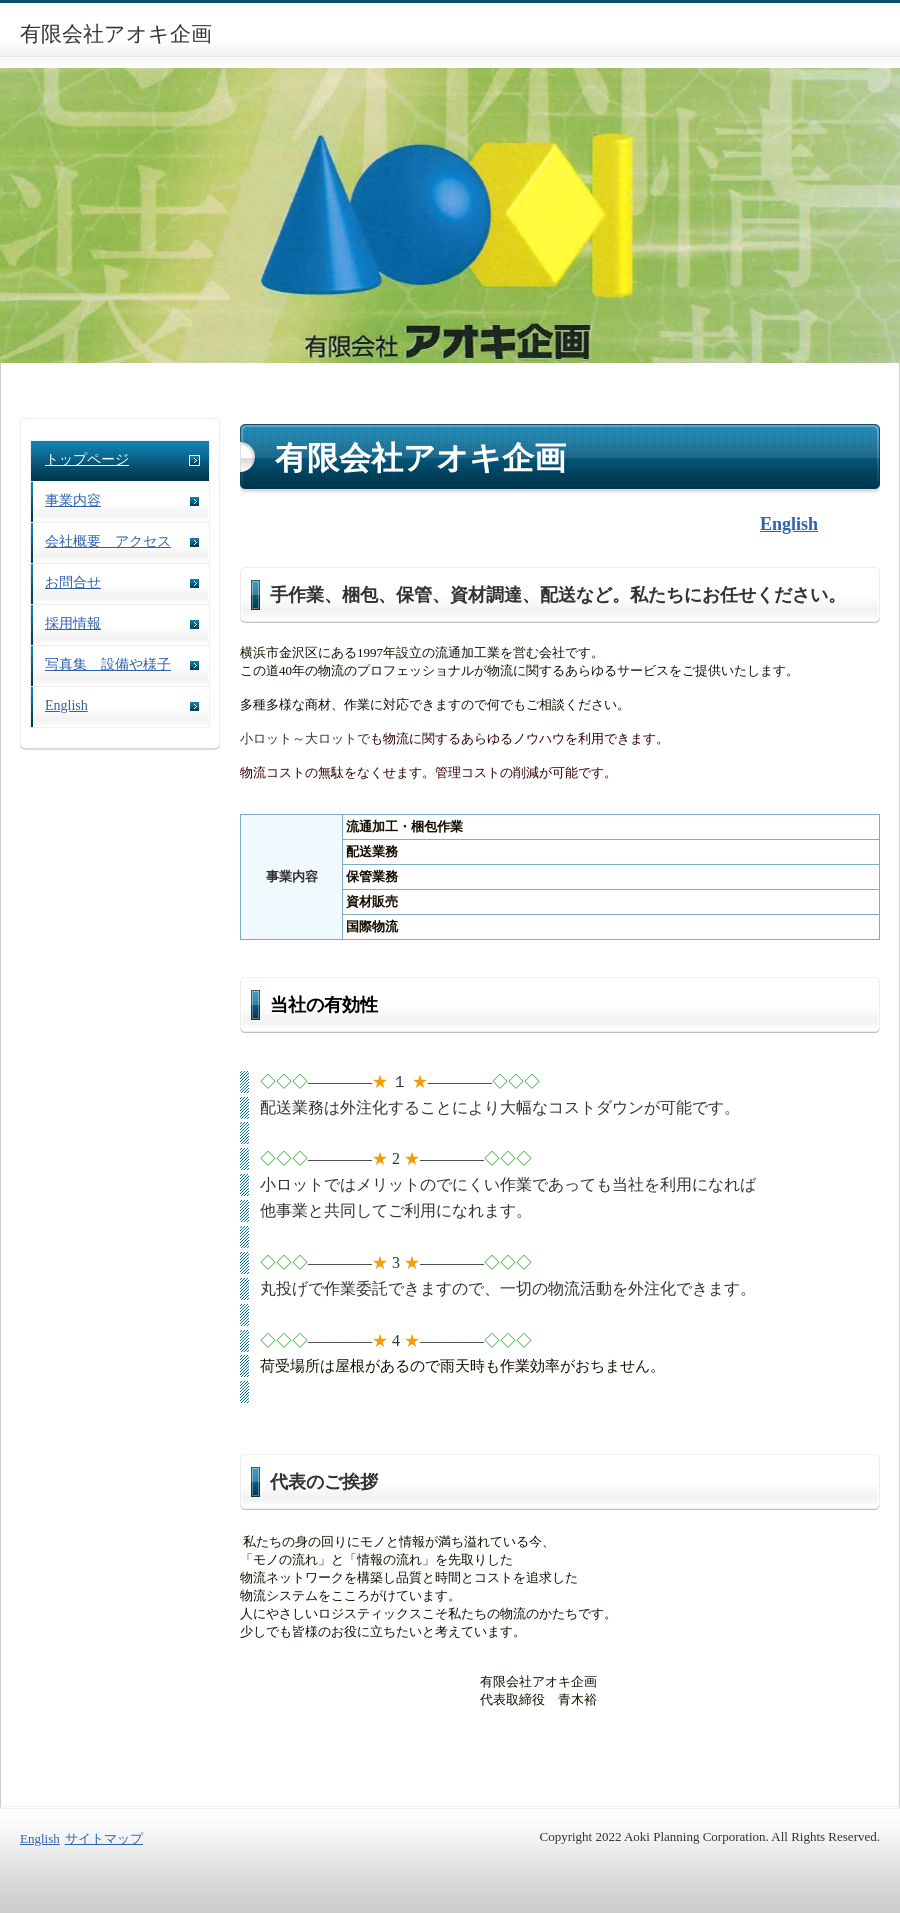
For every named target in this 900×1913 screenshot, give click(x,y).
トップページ (87, 459)
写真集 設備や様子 (108, 664)
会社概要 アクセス (108, 541)
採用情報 (73, 623)
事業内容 (73, 500)
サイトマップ (104, 1838)
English (66, 705)
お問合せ (73, 582)
